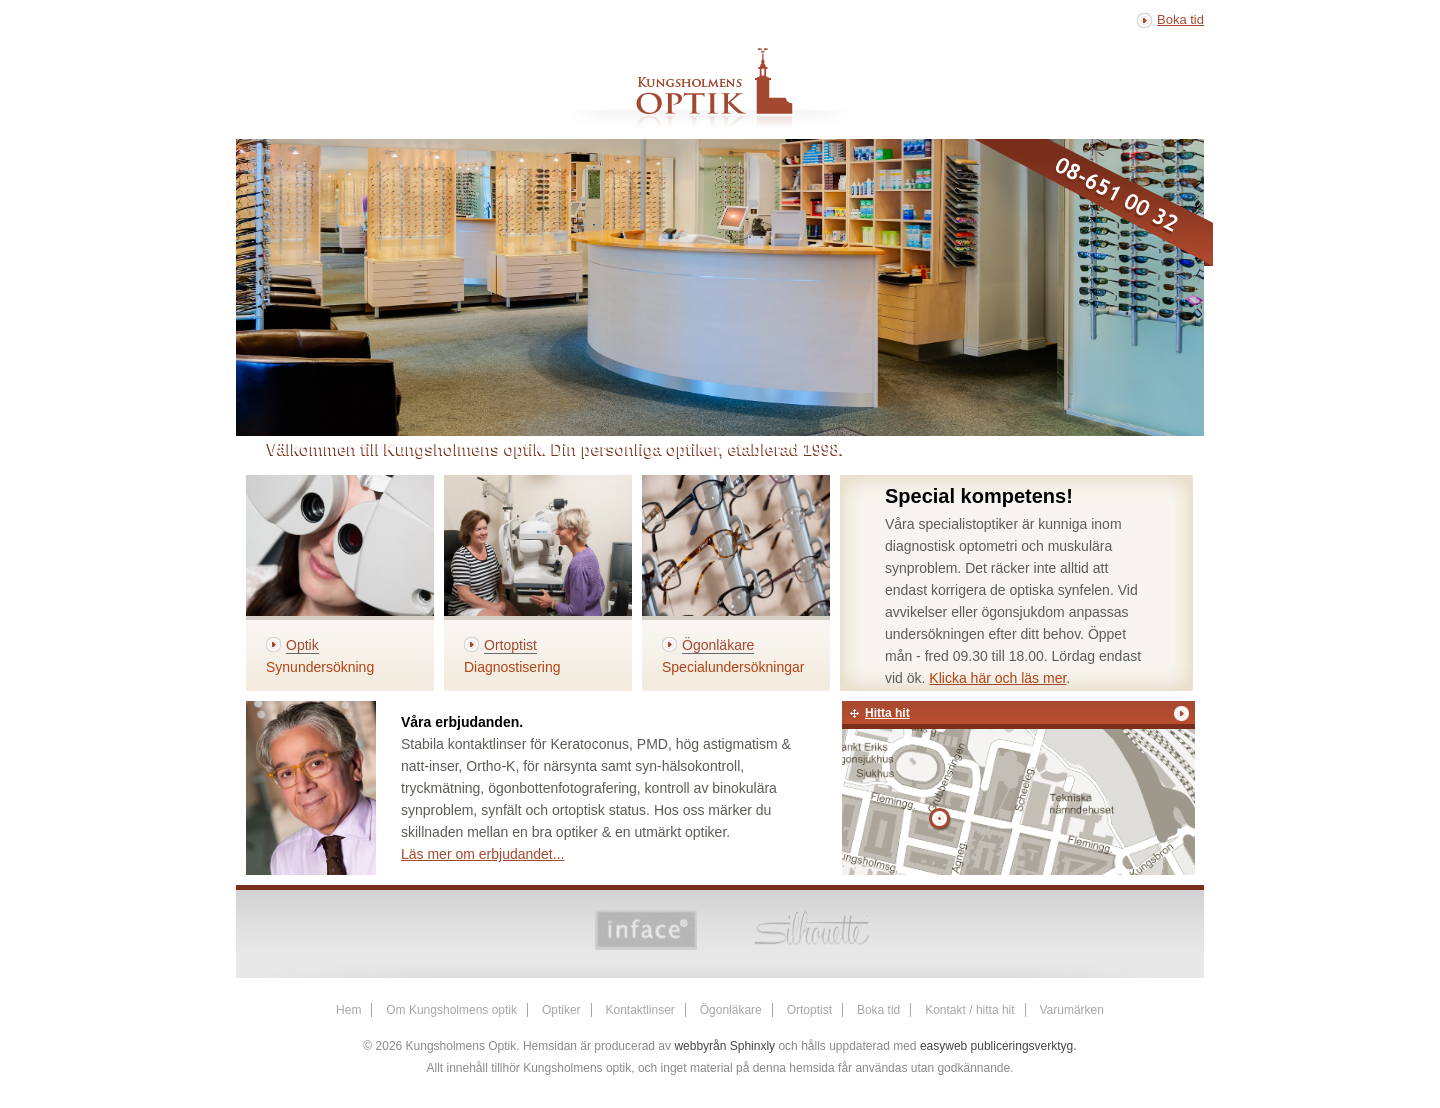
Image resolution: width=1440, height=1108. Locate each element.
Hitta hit (887, 713)
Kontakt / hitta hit (969, 1010)
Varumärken (1071, 1010)
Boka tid (1180, 19)
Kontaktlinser (639, 1010)
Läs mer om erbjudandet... (482, 854)
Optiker (561, 1010)
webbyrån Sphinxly (724, 1046)
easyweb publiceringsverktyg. (998, 1046)
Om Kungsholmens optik (451, 1010)
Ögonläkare (731, 1010)
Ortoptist (809, 1010)
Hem (348, 1010)
